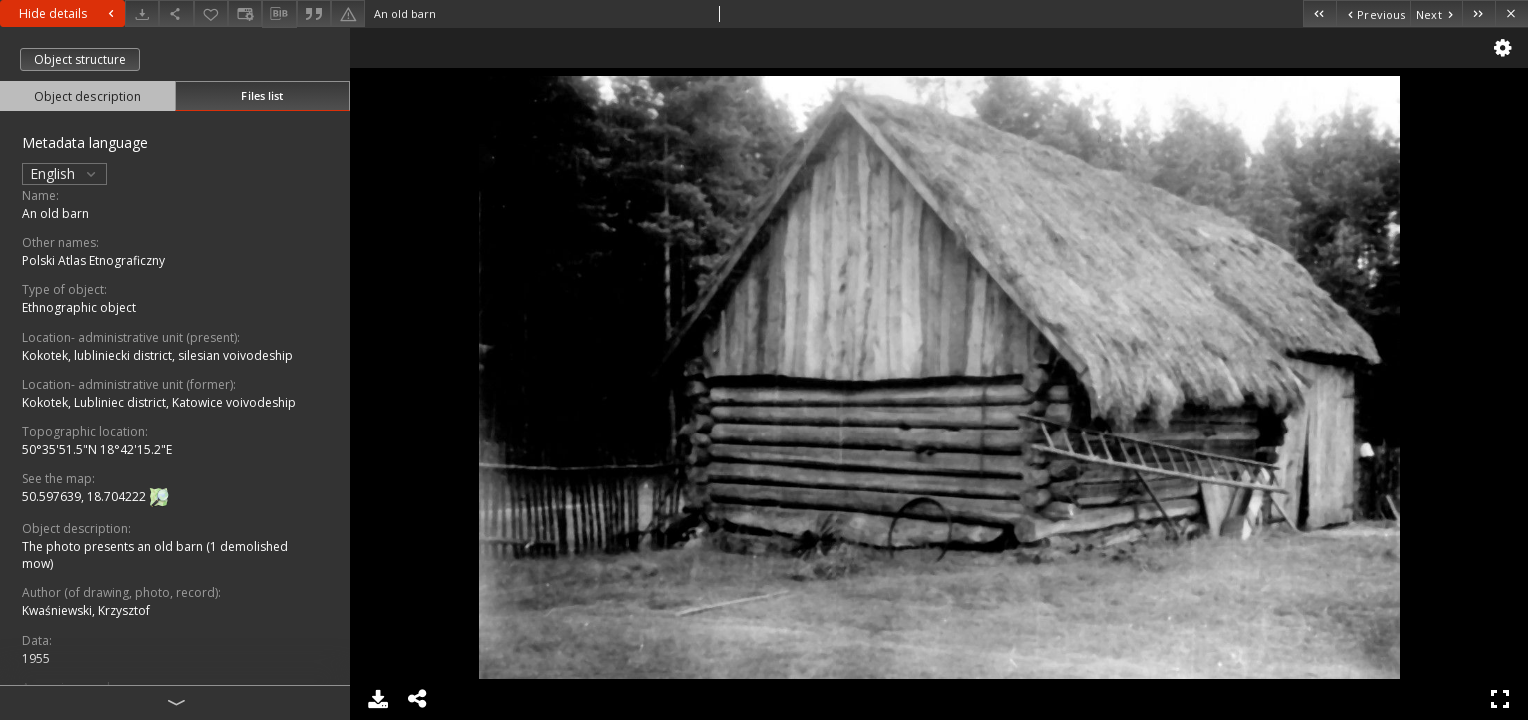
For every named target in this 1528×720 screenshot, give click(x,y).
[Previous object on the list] (1373, 13)
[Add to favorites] (211, 13)
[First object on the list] (1319, 13)
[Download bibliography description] (279, 14)
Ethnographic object (79, 307)
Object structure (80, 59)
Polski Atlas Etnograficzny (93, 260)
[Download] (142, 13)
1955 (36, 658)
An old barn (55, 213)
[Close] (1511, 13)
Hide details (69, 13)
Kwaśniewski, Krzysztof (86, 610)
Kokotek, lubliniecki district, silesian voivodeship (157, 355)
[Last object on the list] (1478, 13)
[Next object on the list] (1436, 13)
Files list (262, 95)
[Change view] (245, 13)
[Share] (176, 13)
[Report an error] (348, 13)
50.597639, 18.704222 (85, 496)
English (64, 173)
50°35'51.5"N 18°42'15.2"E (97, 449)
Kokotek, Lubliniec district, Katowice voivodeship (159, 402)
